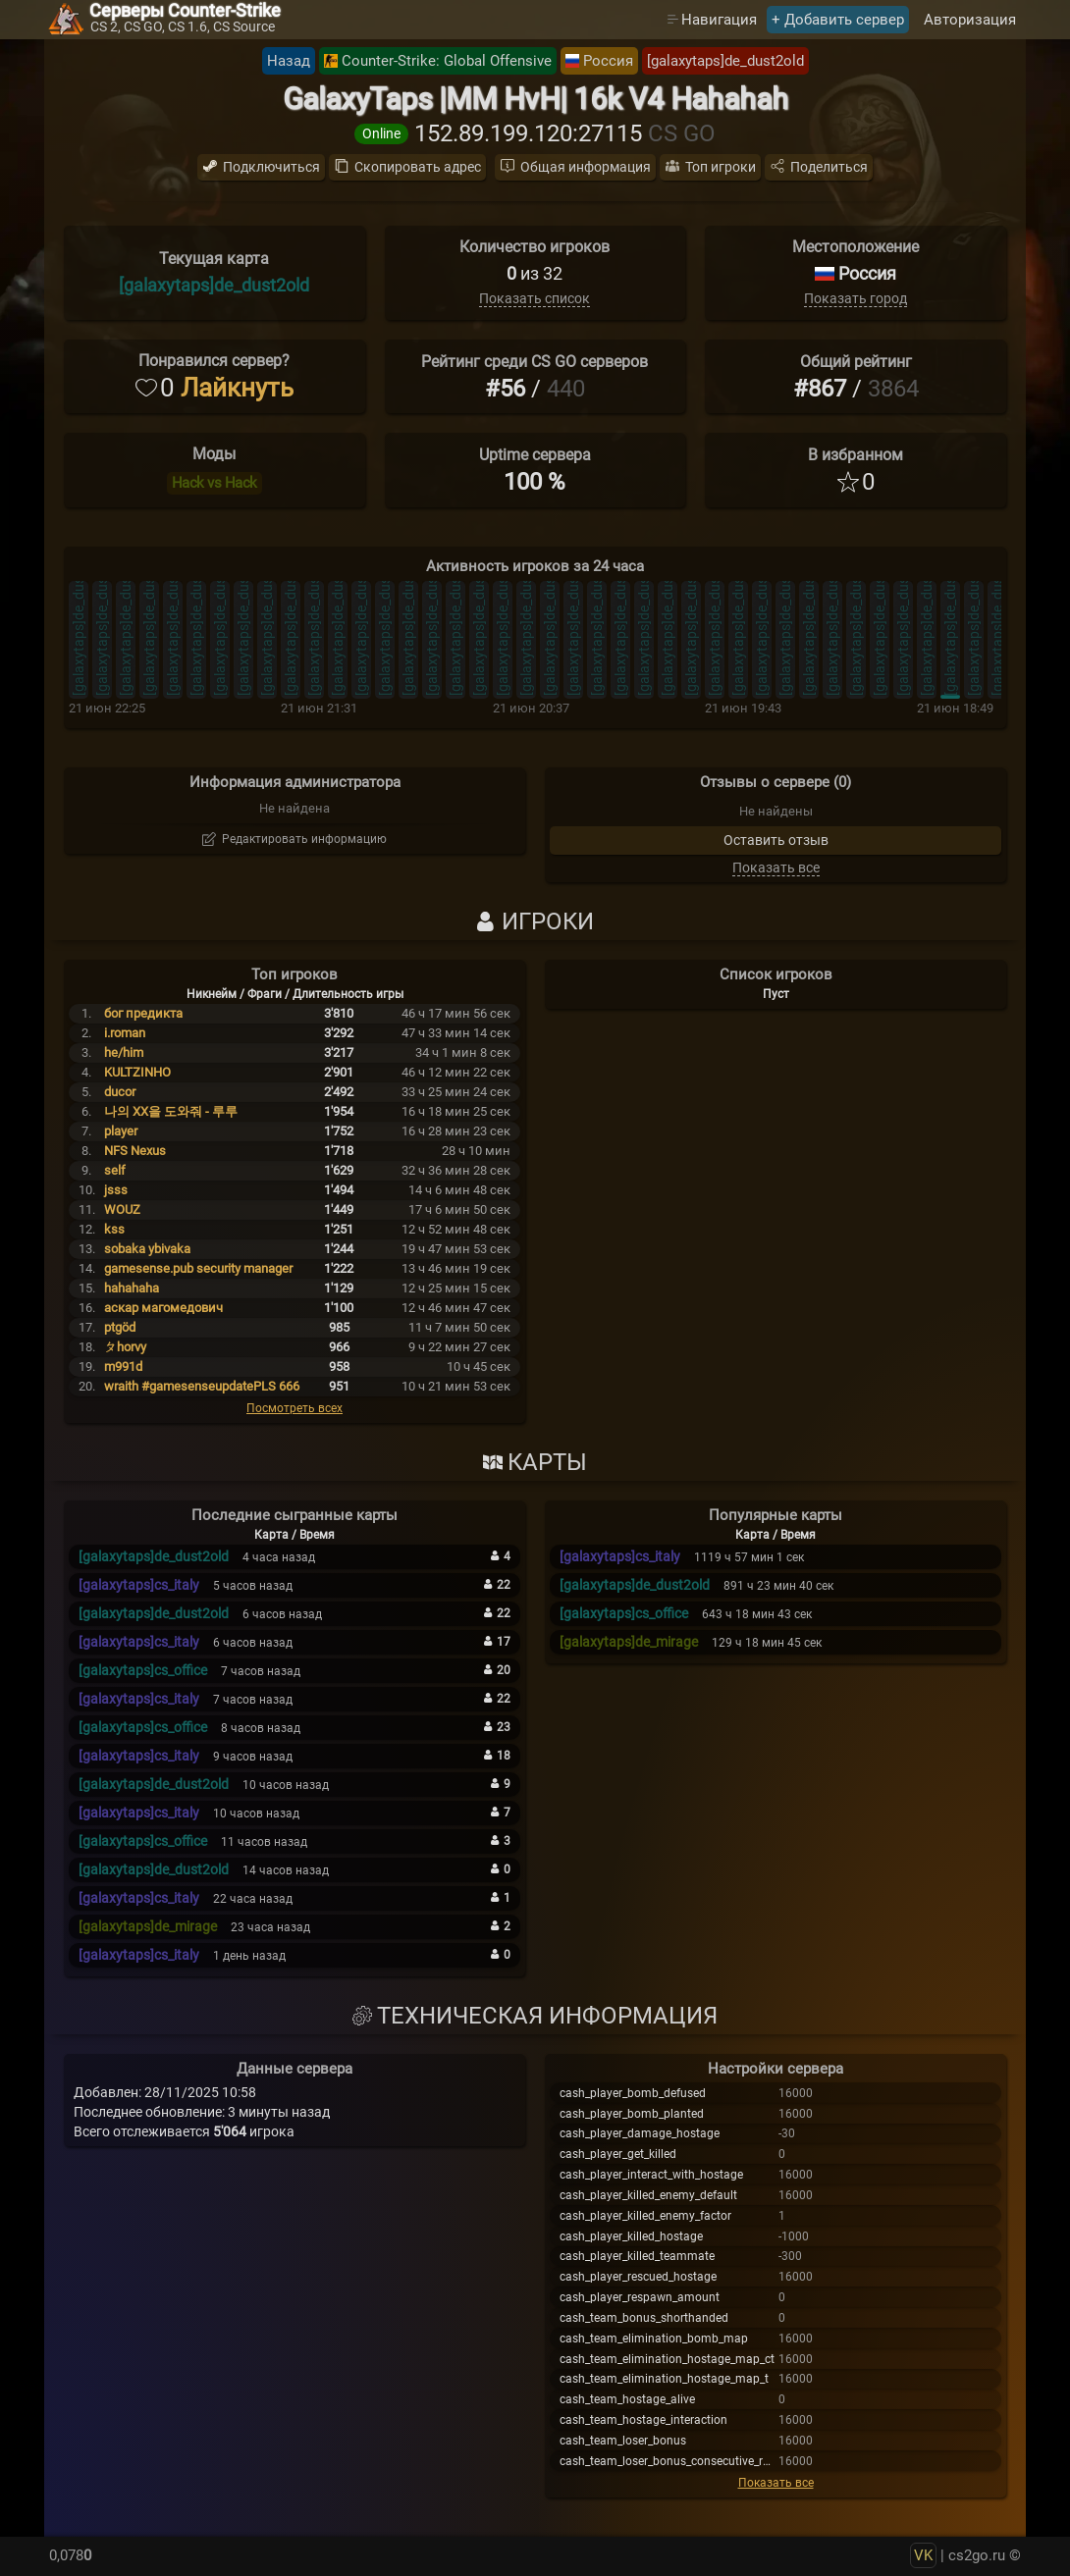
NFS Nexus (135, 1150)
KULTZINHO (137, 1072)
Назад (288, 61)
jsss (116, 1190)
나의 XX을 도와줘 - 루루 (171, 1111)
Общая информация (585, 167)
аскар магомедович (163, 1307)
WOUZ (122, 1209)
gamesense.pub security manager (198, 1268)
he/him (123, 1052)
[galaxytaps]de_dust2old (725, 61)
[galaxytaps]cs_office (143, 1670)
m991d (123, 1366)
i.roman (124, 1032)
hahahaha (131, 1288)
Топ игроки (720, 167)
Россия (608, 61)
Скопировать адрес (417, 167)
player (120, 1131)
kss (114, 1229)
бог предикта (143, 1013)
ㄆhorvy (125, 1347)
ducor (119, 1091)
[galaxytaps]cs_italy (139, 1585)
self (115, 1170)
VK (923, 2555)
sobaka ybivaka (147, 1248)
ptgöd (119, 1327)
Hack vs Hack (214, 483)
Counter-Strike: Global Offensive (447, 61)
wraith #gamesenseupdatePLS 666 (201, 1386)
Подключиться (271, 167)
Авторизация (970, 19)
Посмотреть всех (294, 1408)
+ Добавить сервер (838, 19)
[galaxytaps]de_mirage (148, 1926)
